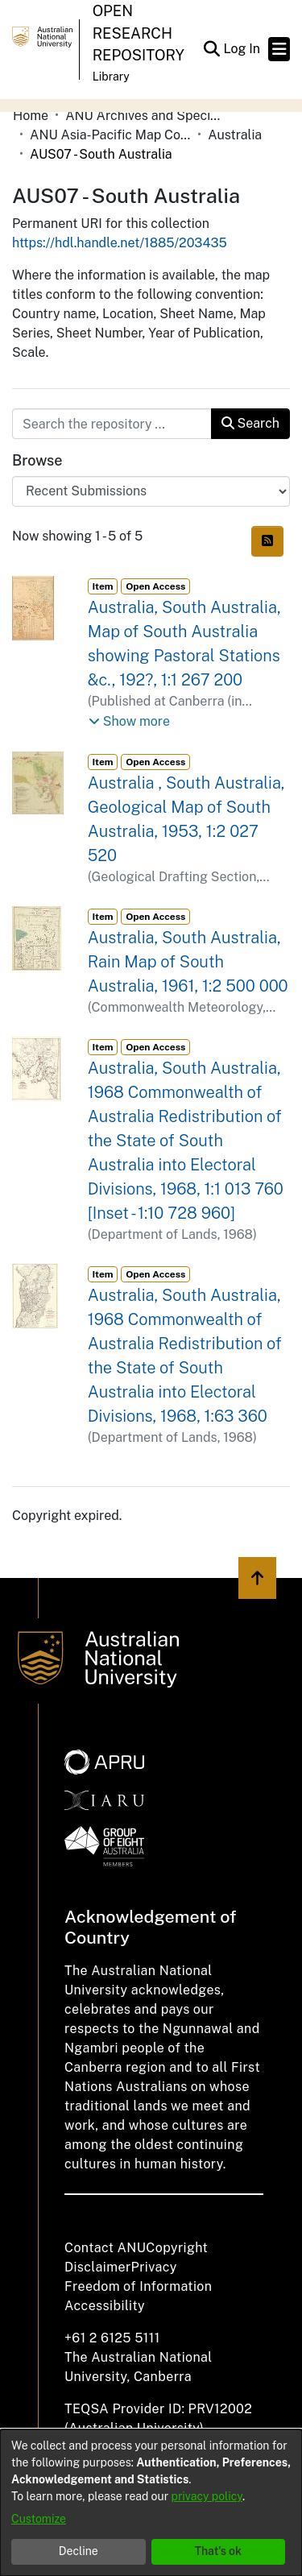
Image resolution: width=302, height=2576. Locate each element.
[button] (211, 49)
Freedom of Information (138, 2286)
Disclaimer (97, 2267)
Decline (78, 2551)
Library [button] (111, 76)
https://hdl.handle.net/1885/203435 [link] (119, 243)
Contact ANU (105, 2247)
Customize (38, 2518)
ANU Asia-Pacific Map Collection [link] (110, 135)
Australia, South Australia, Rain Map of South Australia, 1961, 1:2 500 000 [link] (188, 962)
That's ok (218, 2551)
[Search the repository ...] (112, 423)
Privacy (154, 2267)
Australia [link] (235, 135)
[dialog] (151, 2502)
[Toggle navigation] (279, 49)
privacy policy (207, 2496)
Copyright (177, 2247)
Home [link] (30, 115)
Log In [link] (242, 48)
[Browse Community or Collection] (151, 491)
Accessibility (104, 2305)
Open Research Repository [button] (138, 33)
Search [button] (250, 423)
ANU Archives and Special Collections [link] (145, 115)
